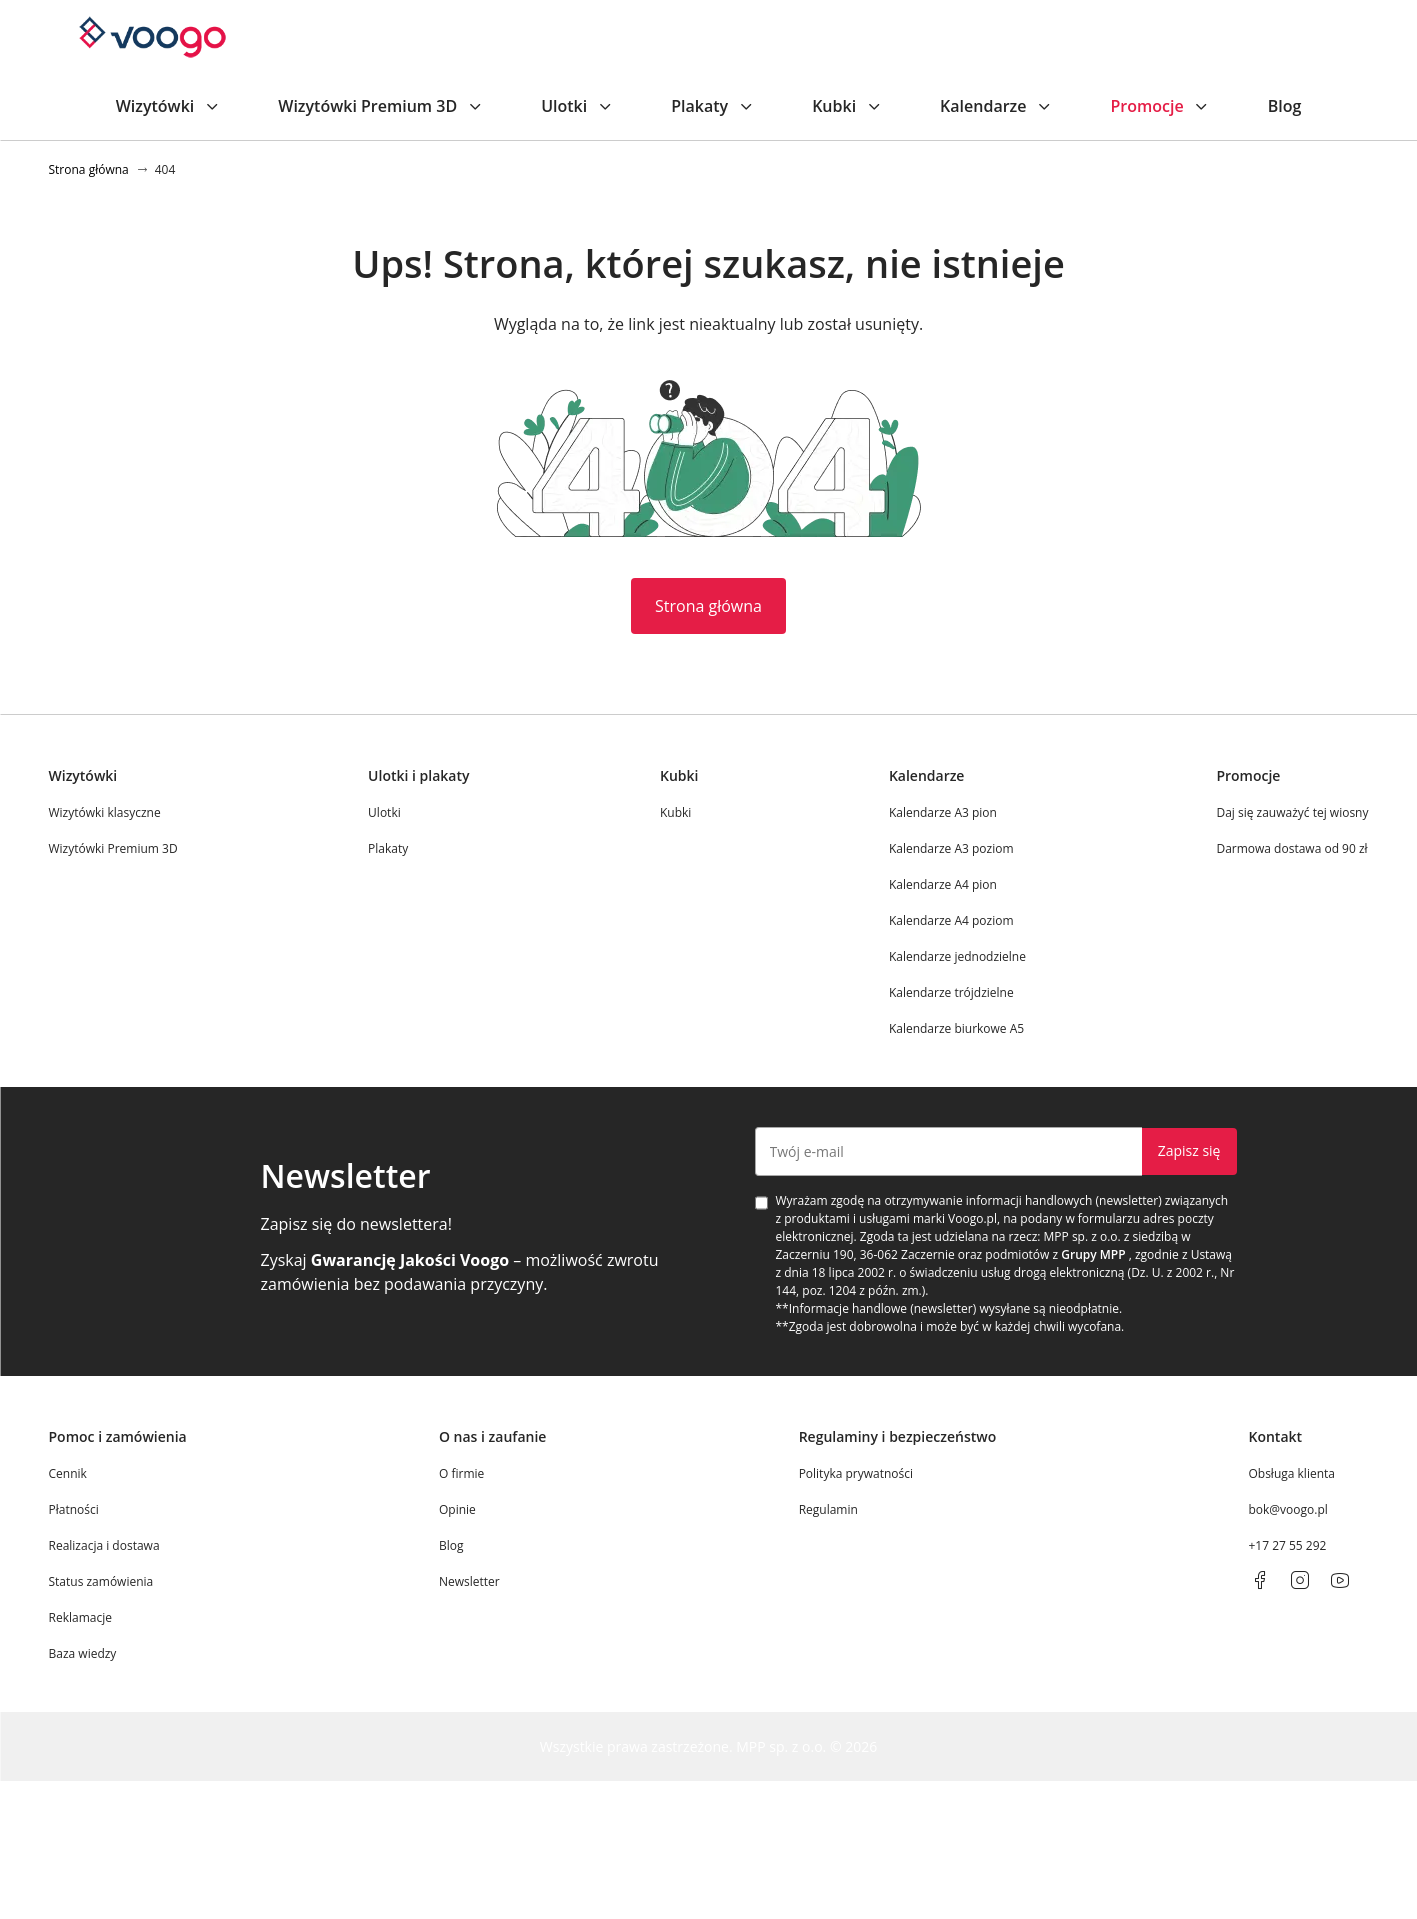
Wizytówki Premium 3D (381, 106)
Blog (1285, 106)
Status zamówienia (101, 1581)
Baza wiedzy (83, 1653)
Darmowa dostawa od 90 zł (1291, 848)
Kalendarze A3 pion (943, 812)
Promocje (1160, 106)
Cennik (68, 1473)
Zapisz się (1189, 1150)
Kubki (848, 106)
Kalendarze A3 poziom (951, 848)
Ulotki (578, 106)
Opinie (457, 1509)
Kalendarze (997, 106)
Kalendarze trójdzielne (951, 992)
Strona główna (708, 606)
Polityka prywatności (856, 1473)
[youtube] (1340, 1580)
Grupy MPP (1093, 1254)
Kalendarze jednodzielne (957, 956)
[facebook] (1260, 1580)
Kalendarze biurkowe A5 (956, 1028)
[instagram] (1300, 1580)
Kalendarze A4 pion (943, 884)
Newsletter (469, 1581)
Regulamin (828, 1509)
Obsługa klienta (1291, 1473)
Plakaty (713, 106)
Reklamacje (80, 1617)
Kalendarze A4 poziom (951, 920)
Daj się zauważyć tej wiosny (1292, 812)
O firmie (461, 1473)
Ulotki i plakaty (418, 775)
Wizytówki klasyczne (105, 812)
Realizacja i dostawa (104, 1545)
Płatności (74, 1509)
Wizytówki (169, 106)
